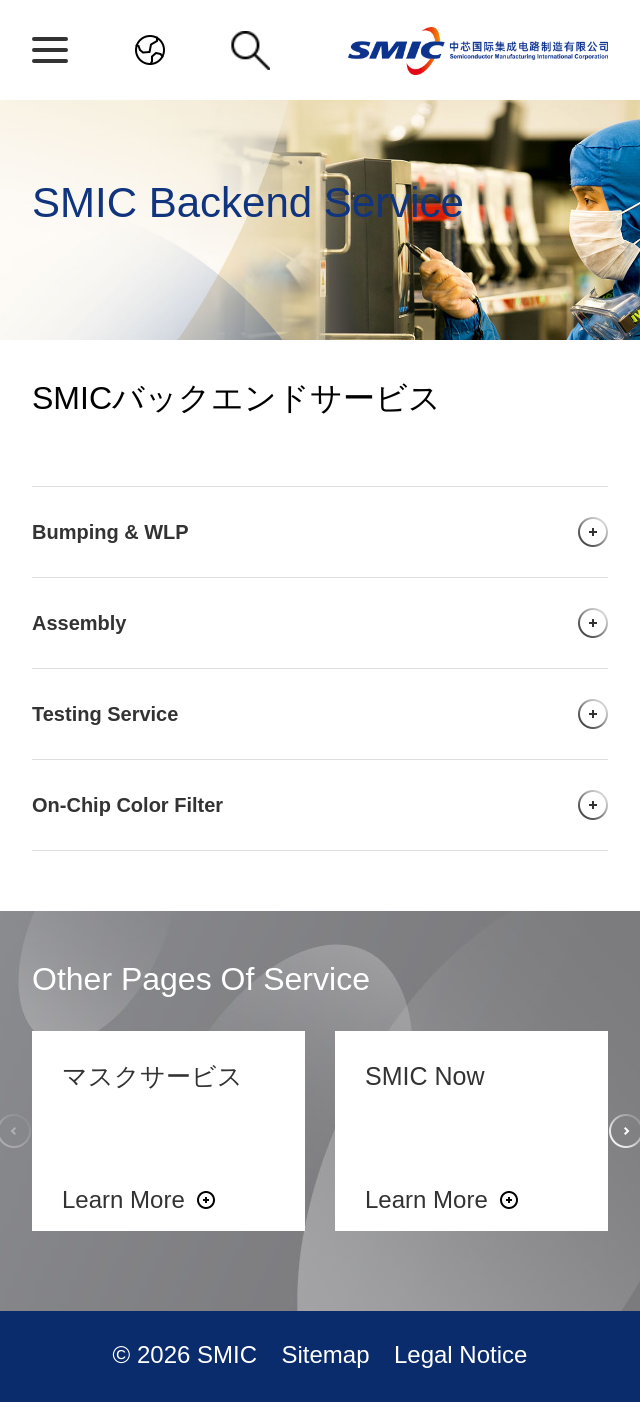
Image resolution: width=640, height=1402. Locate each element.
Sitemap (328, 1354)
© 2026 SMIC (188, 1354)
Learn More (123, 1199)
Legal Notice (460, 1354)
